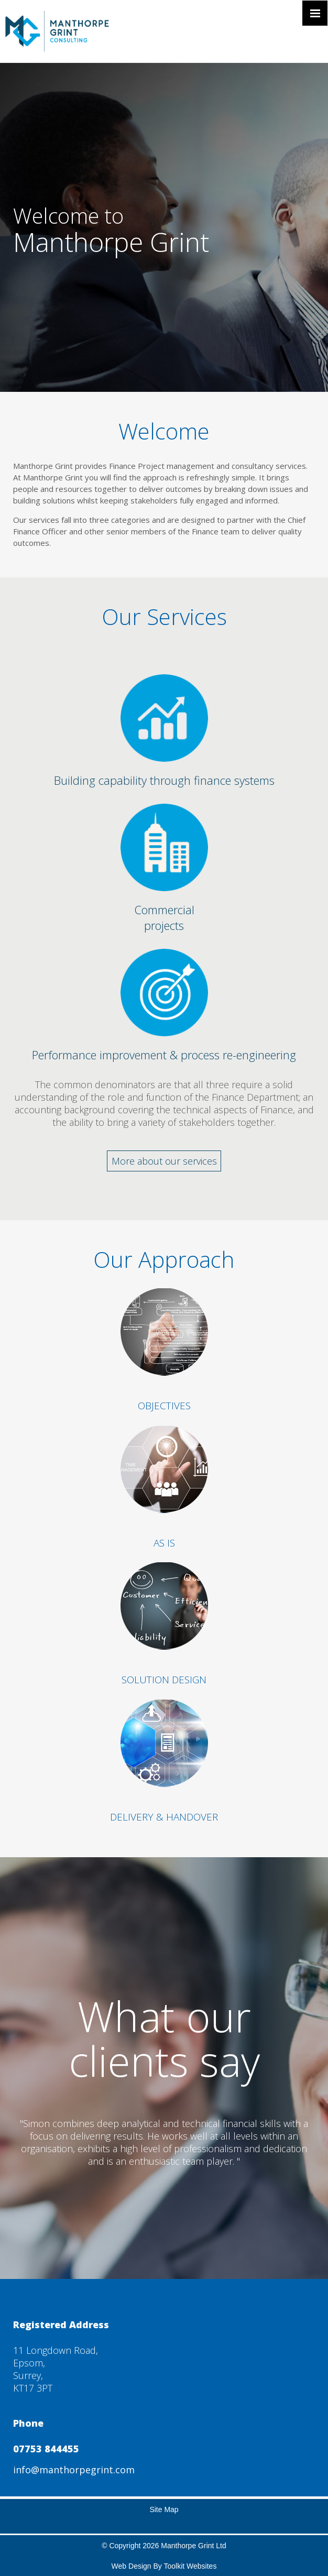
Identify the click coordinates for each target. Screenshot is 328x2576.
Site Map (163, 2509)
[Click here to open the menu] (315, 13)
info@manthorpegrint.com (74, 2469)
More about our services (164, 1161)
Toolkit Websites (189, 2566)
